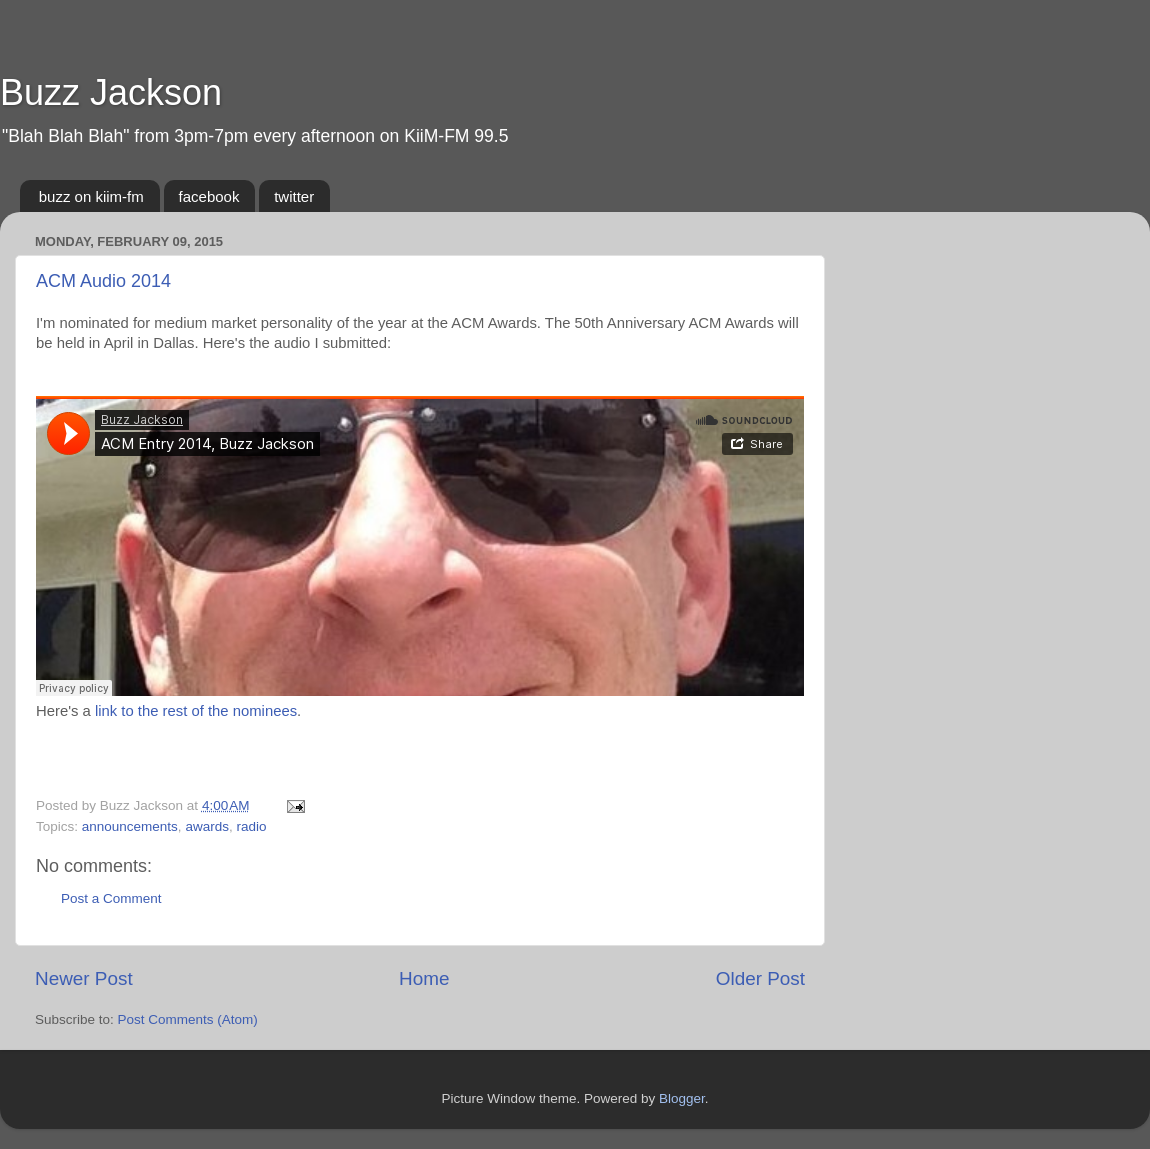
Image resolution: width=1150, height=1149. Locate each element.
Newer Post (84, 978)
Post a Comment (111, 898)
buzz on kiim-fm (91, 196)
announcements (130, 826)
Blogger (682, 1098)
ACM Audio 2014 (103, 281)
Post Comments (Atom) (188, 1019)
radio (251, 826)
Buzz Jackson (111, 92)
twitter (294, 196)
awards (207, 826)
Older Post (760, 978)
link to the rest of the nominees (196, 711)
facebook (209, 196)
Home (424, 978)
